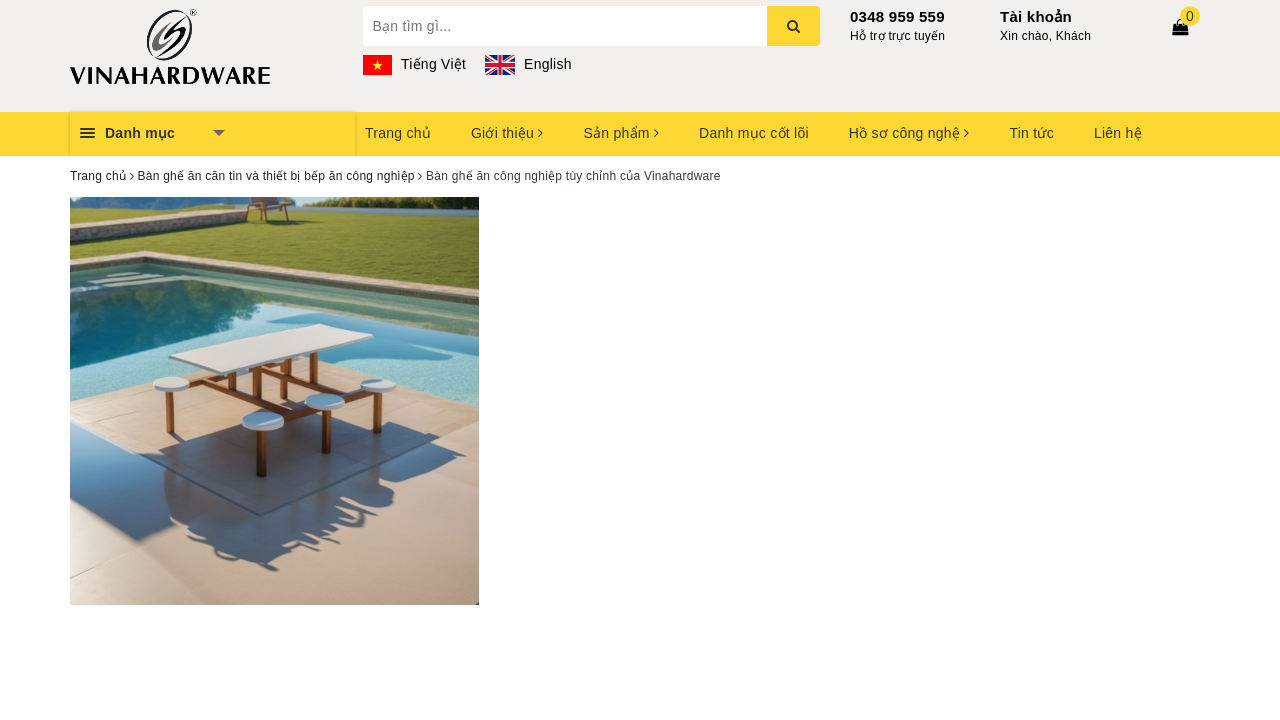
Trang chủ (398, 133)
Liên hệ (1118, 133)
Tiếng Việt (415, 64)
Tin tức (1031, 133)
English (528, 64)
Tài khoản (1036, 16)
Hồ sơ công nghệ (909, 133)
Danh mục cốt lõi (754, 133)
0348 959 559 (897, 16)
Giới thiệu (507, 133)
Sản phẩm (621, 133)
